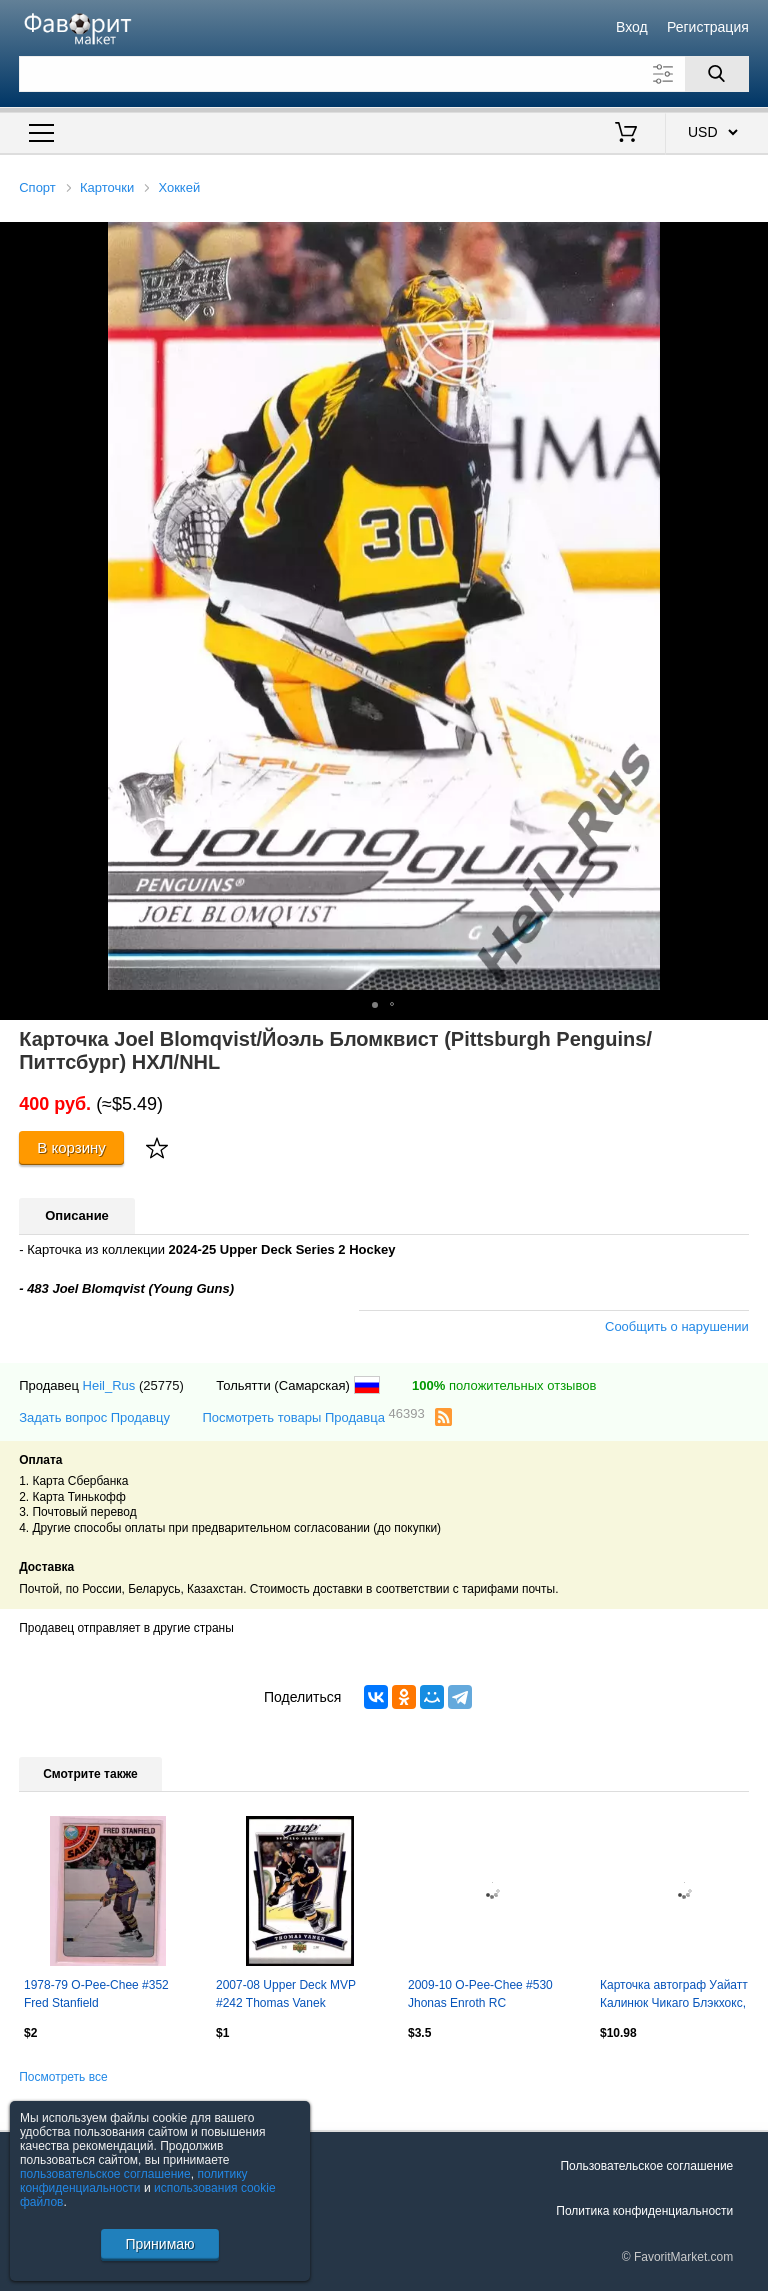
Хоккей (179, 187)
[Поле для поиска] (384, 74)
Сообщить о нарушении (677, 1326)
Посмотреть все (63, 2077)
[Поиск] (717, 74)
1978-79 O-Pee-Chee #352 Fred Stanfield (96, 1994)
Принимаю (159, 2244)
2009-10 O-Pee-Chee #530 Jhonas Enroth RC (480, 1994)
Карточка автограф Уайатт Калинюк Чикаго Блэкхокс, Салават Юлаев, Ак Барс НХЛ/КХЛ (674, 1996)
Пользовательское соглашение (646, 2166)
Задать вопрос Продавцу (94, 1417)
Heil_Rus (109, 1385)
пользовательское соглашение (105, 2174)
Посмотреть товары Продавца (313, 1416)
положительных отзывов (504, 1385)
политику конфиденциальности (134, 2181)
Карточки (107, 187)
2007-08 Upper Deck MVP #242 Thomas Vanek (286, 1994)
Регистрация (708, 27)
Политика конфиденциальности (644, 2211)
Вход (632, 27)
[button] (750, 240)
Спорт (37, 187)
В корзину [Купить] (71, 1147)
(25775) (161, 1385)
